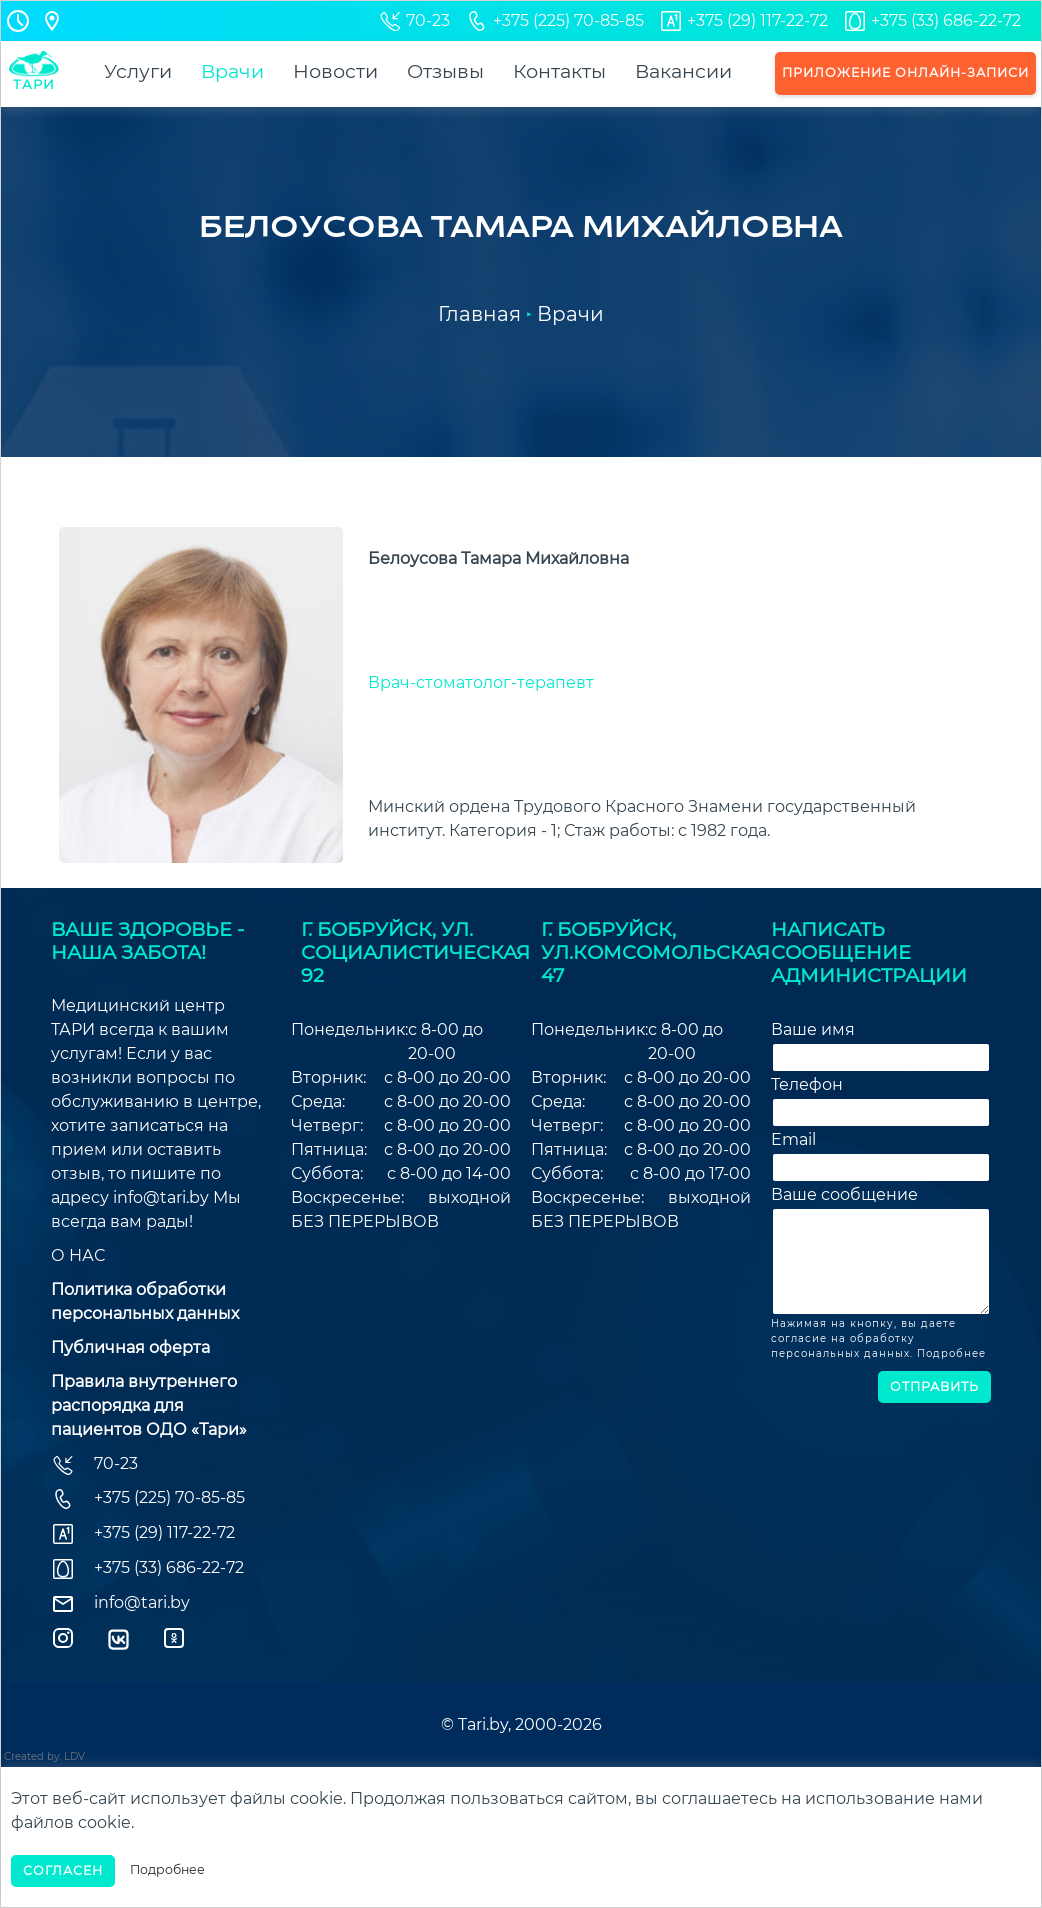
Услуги (138, 71)
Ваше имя (813, 1029)
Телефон (807, 1084)
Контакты (559, 71)
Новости (335, 71)
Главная (479, 314)
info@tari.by (161, 1197)
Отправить (934, 1386)
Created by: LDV (44, 1756)
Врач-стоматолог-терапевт (481, 682)
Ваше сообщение (844, 1194)
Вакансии (683, 71)
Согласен (63, 1870)
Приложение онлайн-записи (905, 72)
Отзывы (445, 71)
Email (793, 1139)
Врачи (232, 71)
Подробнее (951, 1353)
